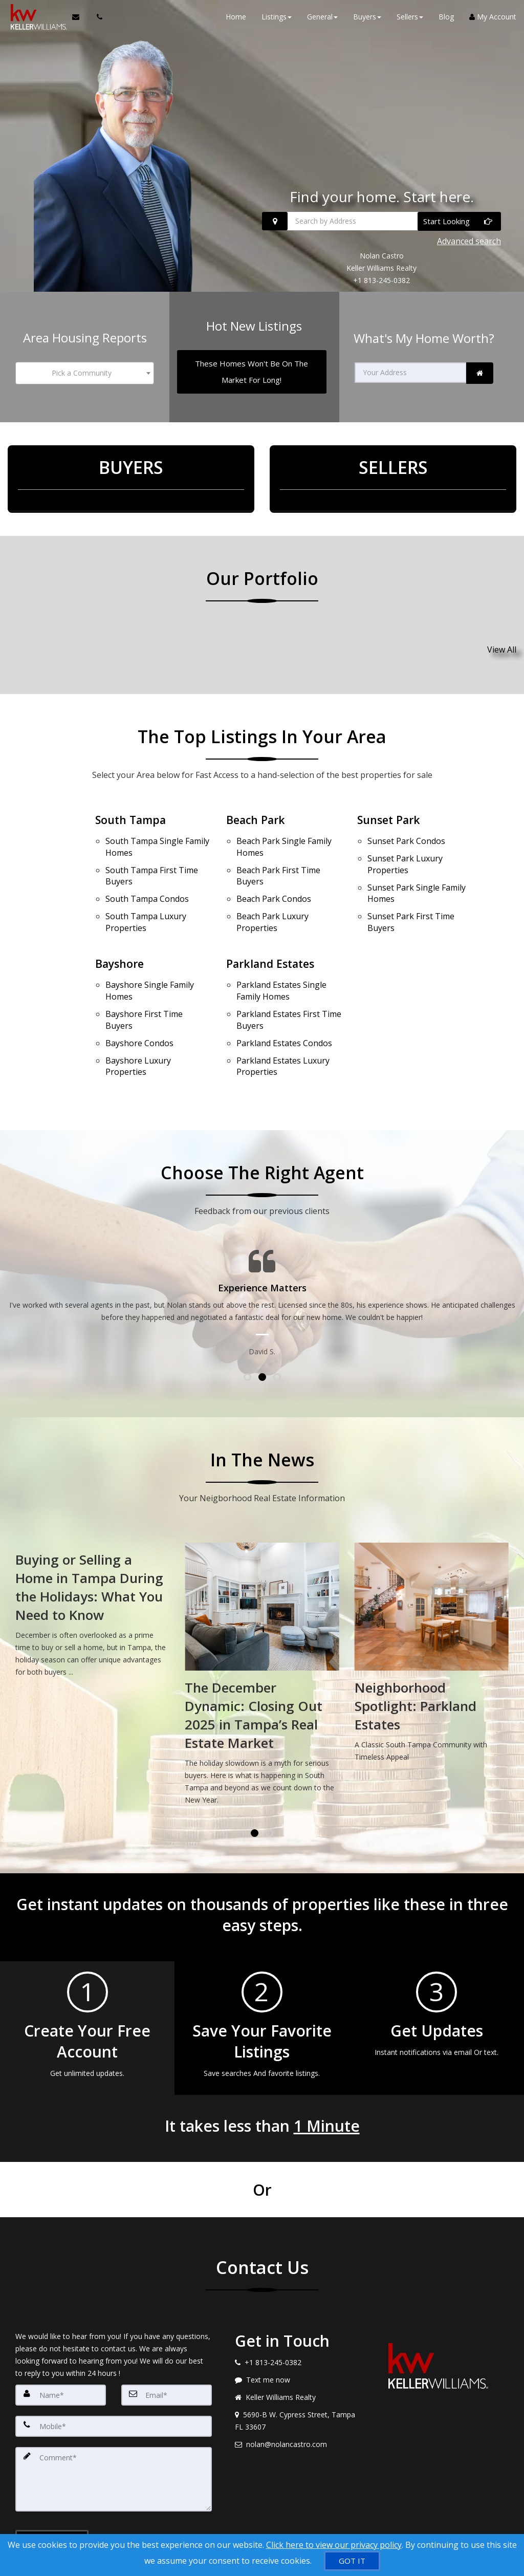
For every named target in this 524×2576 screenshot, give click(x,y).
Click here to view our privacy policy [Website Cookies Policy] (334, 2544)
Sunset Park (390, 804)
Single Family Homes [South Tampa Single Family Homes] (157, 828)
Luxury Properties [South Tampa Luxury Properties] (145, 891)
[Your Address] (411, 368)
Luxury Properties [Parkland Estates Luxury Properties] (283, 1018)
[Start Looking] (459, 225)
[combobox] (84, 368)
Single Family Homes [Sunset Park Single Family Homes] (416, 866)
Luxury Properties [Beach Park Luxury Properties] (272, 891)
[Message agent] (297, 2331)
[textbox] (84, 368)
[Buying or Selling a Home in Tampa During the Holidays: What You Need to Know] (261, 1564)
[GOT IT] (352, 2561)
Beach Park (257, 804)
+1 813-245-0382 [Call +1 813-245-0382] (381, 280)
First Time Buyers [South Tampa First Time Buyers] (151, 853)
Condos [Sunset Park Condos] (406, 822)
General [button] (322, 20)
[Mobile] (113, 2377)
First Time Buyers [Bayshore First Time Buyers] (144, 980)
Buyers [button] (367, 20)
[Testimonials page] (262, 1255)
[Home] (34, 20)
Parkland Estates (273, 931)
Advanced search (469, 242)
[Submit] (52, 2490)
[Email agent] (297, 2396)
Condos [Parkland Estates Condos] (284, 999)
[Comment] (113, 2428)
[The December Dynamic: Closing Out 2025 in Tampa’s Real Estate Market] (431, 1628)
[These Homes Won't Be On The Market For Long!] (251, 366)
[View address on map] (297, 2372)
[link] (479, 368)
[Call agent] (93, 20)
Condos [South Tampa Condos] (147, 872)
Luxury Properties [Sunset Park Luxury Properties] (405, 841)
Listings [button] (276, 20)
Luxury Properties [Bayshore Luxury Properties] (138, 1018)
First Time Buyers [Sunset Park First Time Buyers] (410, 891)
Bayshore (120, 931)
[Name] (60, 2346)
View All (501, 636)
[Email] (166, 2346)
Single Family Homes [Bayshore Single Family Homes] (149, 955)
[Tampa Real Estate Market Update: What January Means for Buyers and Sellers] (92, 1564)
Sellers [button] (410, 20)
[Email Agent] (77, 20)
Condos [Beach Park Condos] (273, 872)
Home (236, 20)
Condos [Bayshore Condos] (139, 999)
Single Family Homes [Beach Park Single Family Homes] (284, 828)
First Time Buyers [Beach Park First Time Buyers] (278, 853)
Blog (446, 20)
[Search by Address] (381, 225)
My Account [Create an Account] (492, 20)
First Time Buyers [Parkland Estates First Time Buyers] (288, 980)
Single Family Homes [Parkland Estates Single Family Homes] (281, 955)
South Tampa (132, 804)
